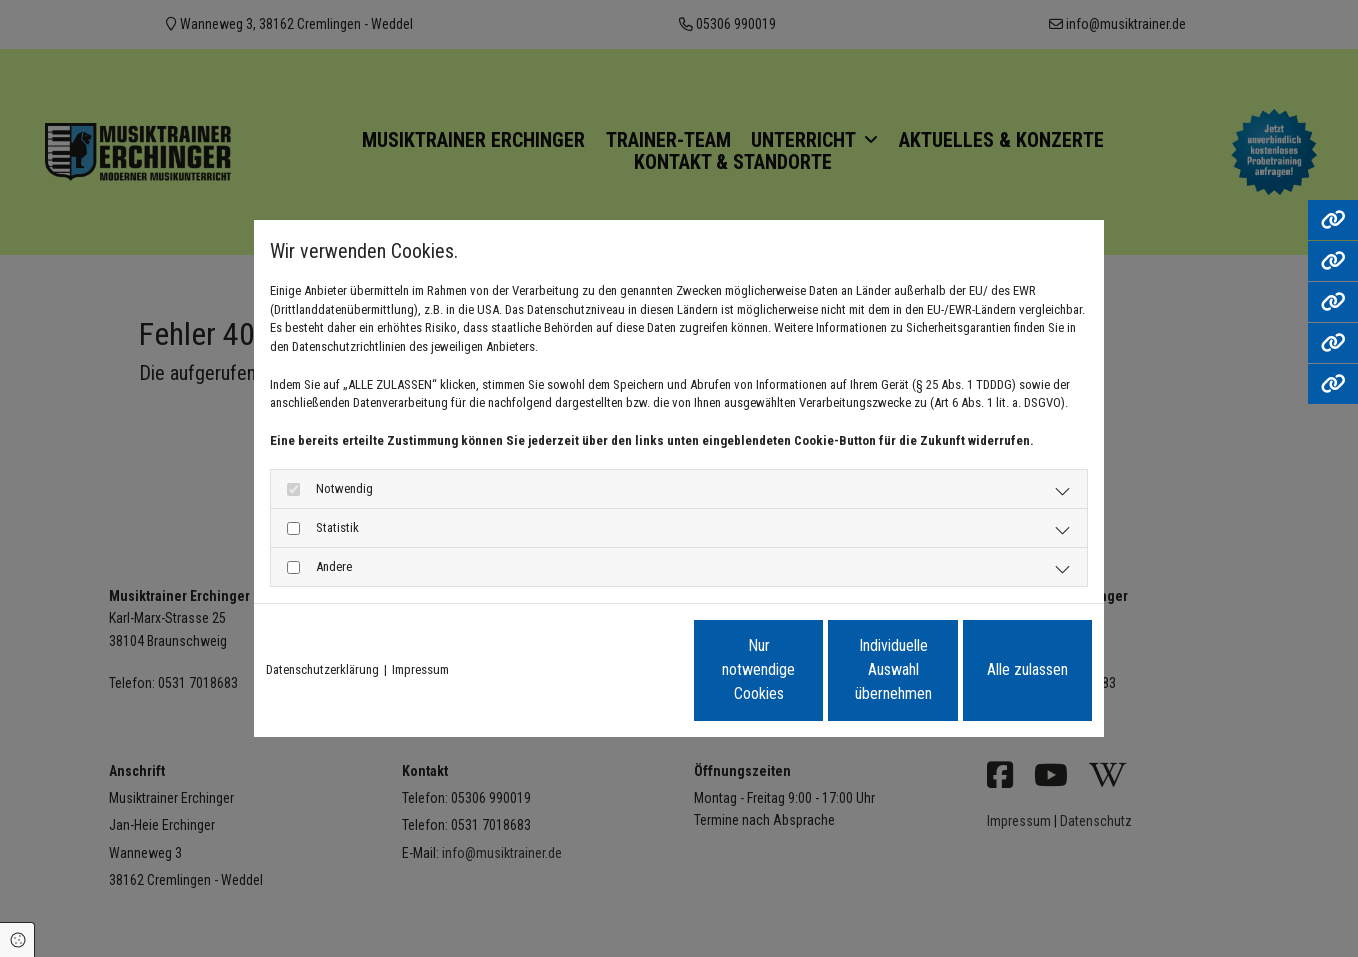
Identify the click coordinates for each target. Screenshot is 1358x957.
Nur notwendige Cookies (619, 669)
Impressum (420, 669)
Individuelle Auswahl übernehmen (810, 669)
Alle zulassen (999, 669)
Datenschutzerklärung (322, 669)
